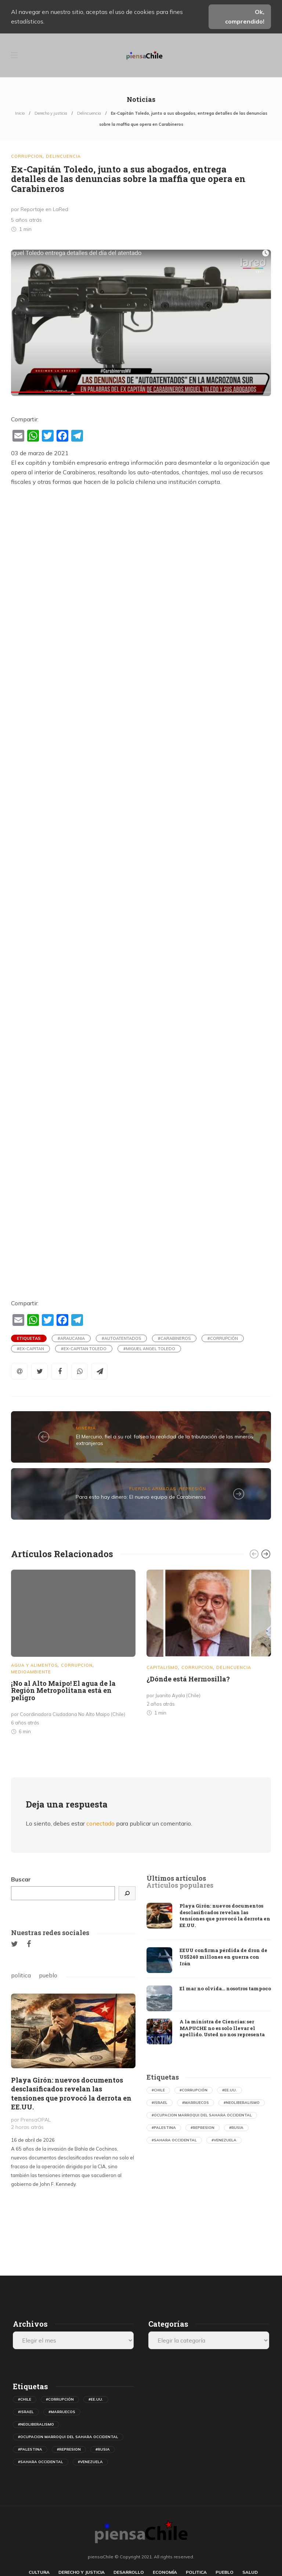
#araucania (71, 1338)
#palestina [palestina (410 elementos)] (164, 2127)
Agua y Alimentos (34, 1665)
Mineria (86, 1428)
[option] (73, 1654)
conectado (100, 1823)
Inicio (20, 113)
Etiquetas (29, 1338)
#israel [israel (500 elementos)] (159, 2102)
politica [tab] (21, 1975)
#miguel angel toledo (149, 1348)
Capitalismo (162, 1667)
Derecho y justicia (51, 113)
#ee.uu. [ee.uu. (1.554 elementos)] (229, 2090)
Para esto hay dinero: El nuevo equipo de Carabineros (141, 1497)
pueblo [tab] (48, 1975)
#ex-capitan (30, 1348)
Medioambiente (31, 1671)
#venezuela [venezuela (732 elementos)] (224, 2140)
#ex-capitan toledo (83, 1348)
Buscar (21, 1879)
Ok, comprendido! (244, 16)
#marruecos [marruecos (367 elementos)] (195, 2102)
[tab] (176, 1878)
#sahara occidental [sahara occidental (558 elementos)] (174, 2140)
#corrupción (222, 1338)
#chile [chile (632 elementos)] (158, 2090)
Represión (192, 1488)
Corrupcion (27, 156)
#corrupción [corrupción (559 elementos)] (193, 2090)
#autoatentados (121, 1338)
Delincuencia (89, 113)
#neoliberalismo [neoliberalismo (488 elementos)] (242, 2102)
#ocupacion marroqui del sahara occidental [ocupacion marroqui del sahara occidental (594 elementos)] (202, 2115)
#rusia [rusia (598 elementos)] (236, 2127)
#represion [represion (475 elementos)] (202, 2127)
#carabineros (174, 1338)
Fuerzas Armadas (152, 1488)
